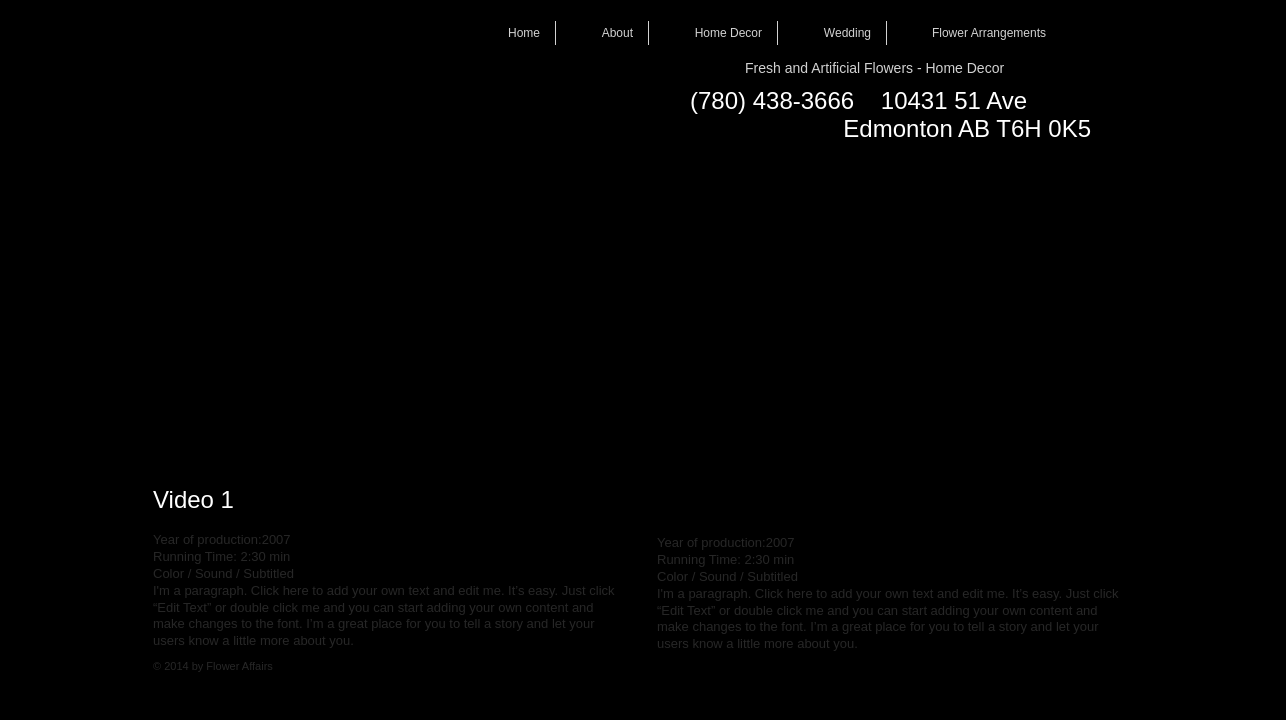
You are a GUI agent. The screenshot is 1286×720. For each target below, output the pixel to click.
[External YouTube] (388, 307)
